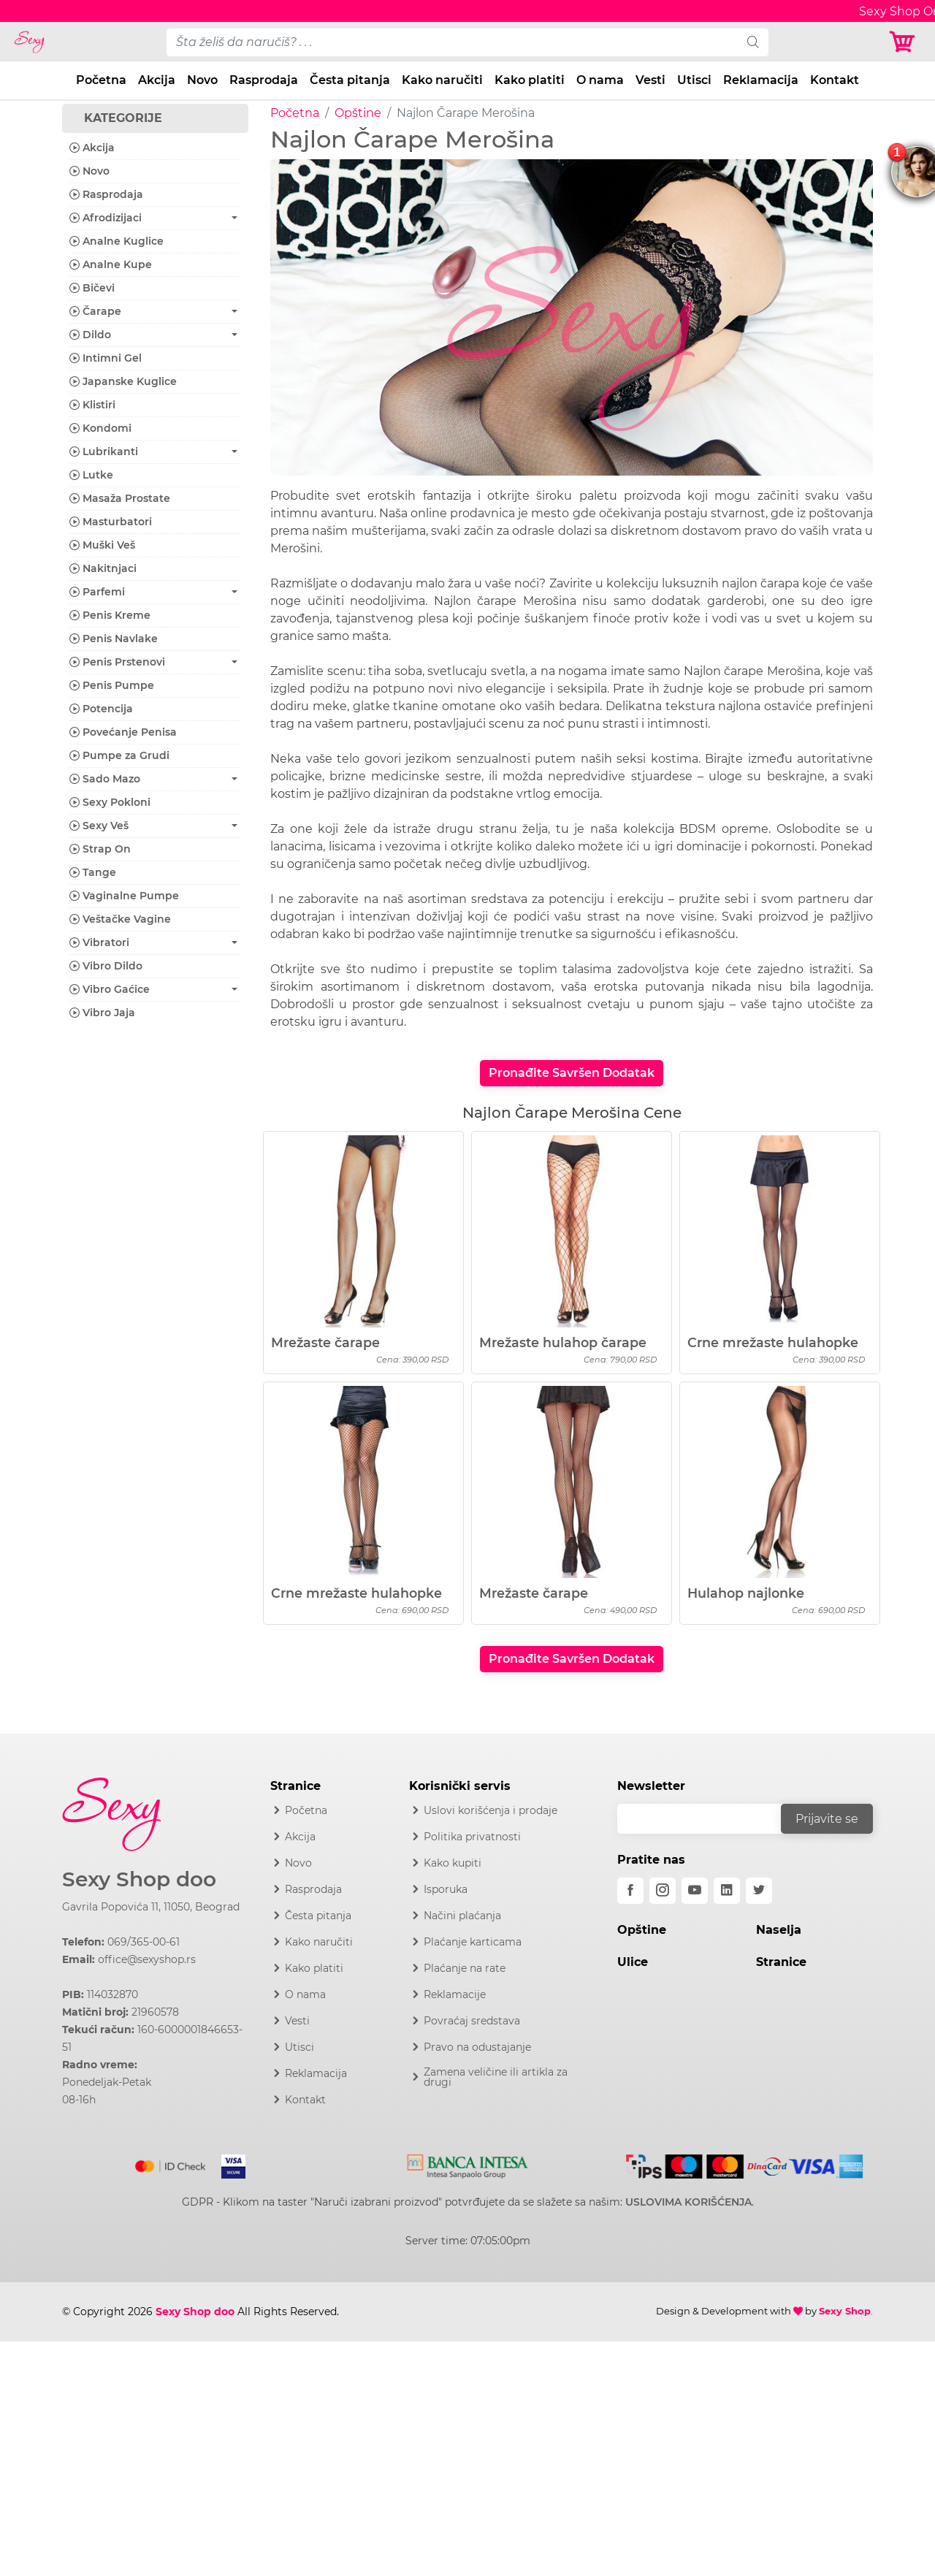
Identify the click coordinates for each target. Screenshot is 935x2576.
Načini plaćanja (462, 1915)
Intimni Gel (105, 358)
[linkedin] (727, 1891)
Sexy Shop (845, 2311)
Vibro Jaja (102, 1012)
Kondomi (100, 428)
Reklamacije (455, 1994)
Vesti (650, 80)
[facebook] (630, 1891)
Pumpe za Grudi (119, 755)
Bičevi (92, 287)
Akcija (156, 80)
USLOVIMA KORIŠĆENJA (688, 2202)
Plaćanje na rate (464, 1968)
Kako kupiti (452, 1863)
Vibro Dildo (105, 965)
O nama (600, 80)
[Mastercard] (171, 2163)
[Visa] (227, 2163)
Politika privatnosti (472, 1837)
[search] (753, 42)
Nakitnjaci (103, 568)
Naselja (778, 1930)
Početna (101, 80)
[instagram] (662, 1891)
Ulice (632, 1962)
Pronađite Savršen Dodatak (571, 1073)
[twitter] (759, 1891)
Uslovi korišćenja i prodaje (490, 1810)
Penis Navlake (113, 638)
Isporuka (446, 1889)
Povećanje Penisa (123, 732)
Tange (92, 872)
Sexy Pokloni (109, 802)
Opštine (358, 113)
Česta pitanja (350, 80)
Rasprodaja (263, 80)
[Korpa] (906, 42)
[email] (709, 1818)
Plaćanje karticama (473, 1942)
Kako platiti (530, 80)
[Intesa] (468, 2164)
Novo (202, 80)
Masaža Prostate (119, 498)
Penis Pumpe (111, 685)
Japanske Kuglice (123, 381)
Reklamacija (760, 80)
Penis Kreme (109, 615)
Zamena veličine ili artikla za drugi (496, 2077)
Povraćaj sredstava (472, 2021)
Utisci (694, 80)
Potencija (101, 708)
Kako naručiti (442, 80)
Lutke (91, 474)
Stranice (781, 1962)
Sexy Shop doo (139, 1879)
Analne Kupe (110, 264)
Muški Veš (102, 545)
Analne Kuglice (116, 241)
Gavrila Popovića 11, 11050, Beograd (151, 1906)
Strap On (100, 849)
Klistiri (92, 404)
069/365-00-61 (143, 1941)
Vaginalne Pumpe (124, 895)
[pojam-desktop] (452, 42)
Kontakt (834, 80)
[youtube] (695, 1891)
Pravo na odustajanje (477, 2047)
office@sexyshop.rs (147, 1959)
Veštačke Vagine (120, 919)
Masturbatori (110, 521)
